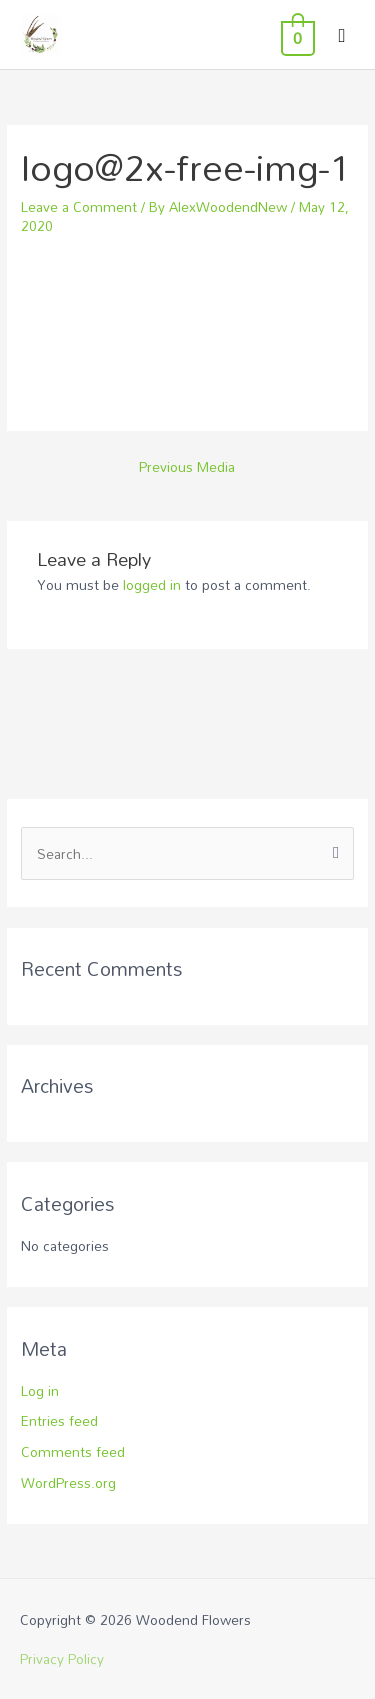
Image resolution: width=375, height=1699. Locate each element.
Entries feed (59, 1420)
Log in (40, 1390)
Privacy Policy (62, 1658)
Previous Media (187, 466)
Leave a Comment (79, 206)
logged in (152, 584)
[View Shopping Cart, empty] (296, 35)
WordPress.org (68, 1482)
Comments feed (73, 1451)
